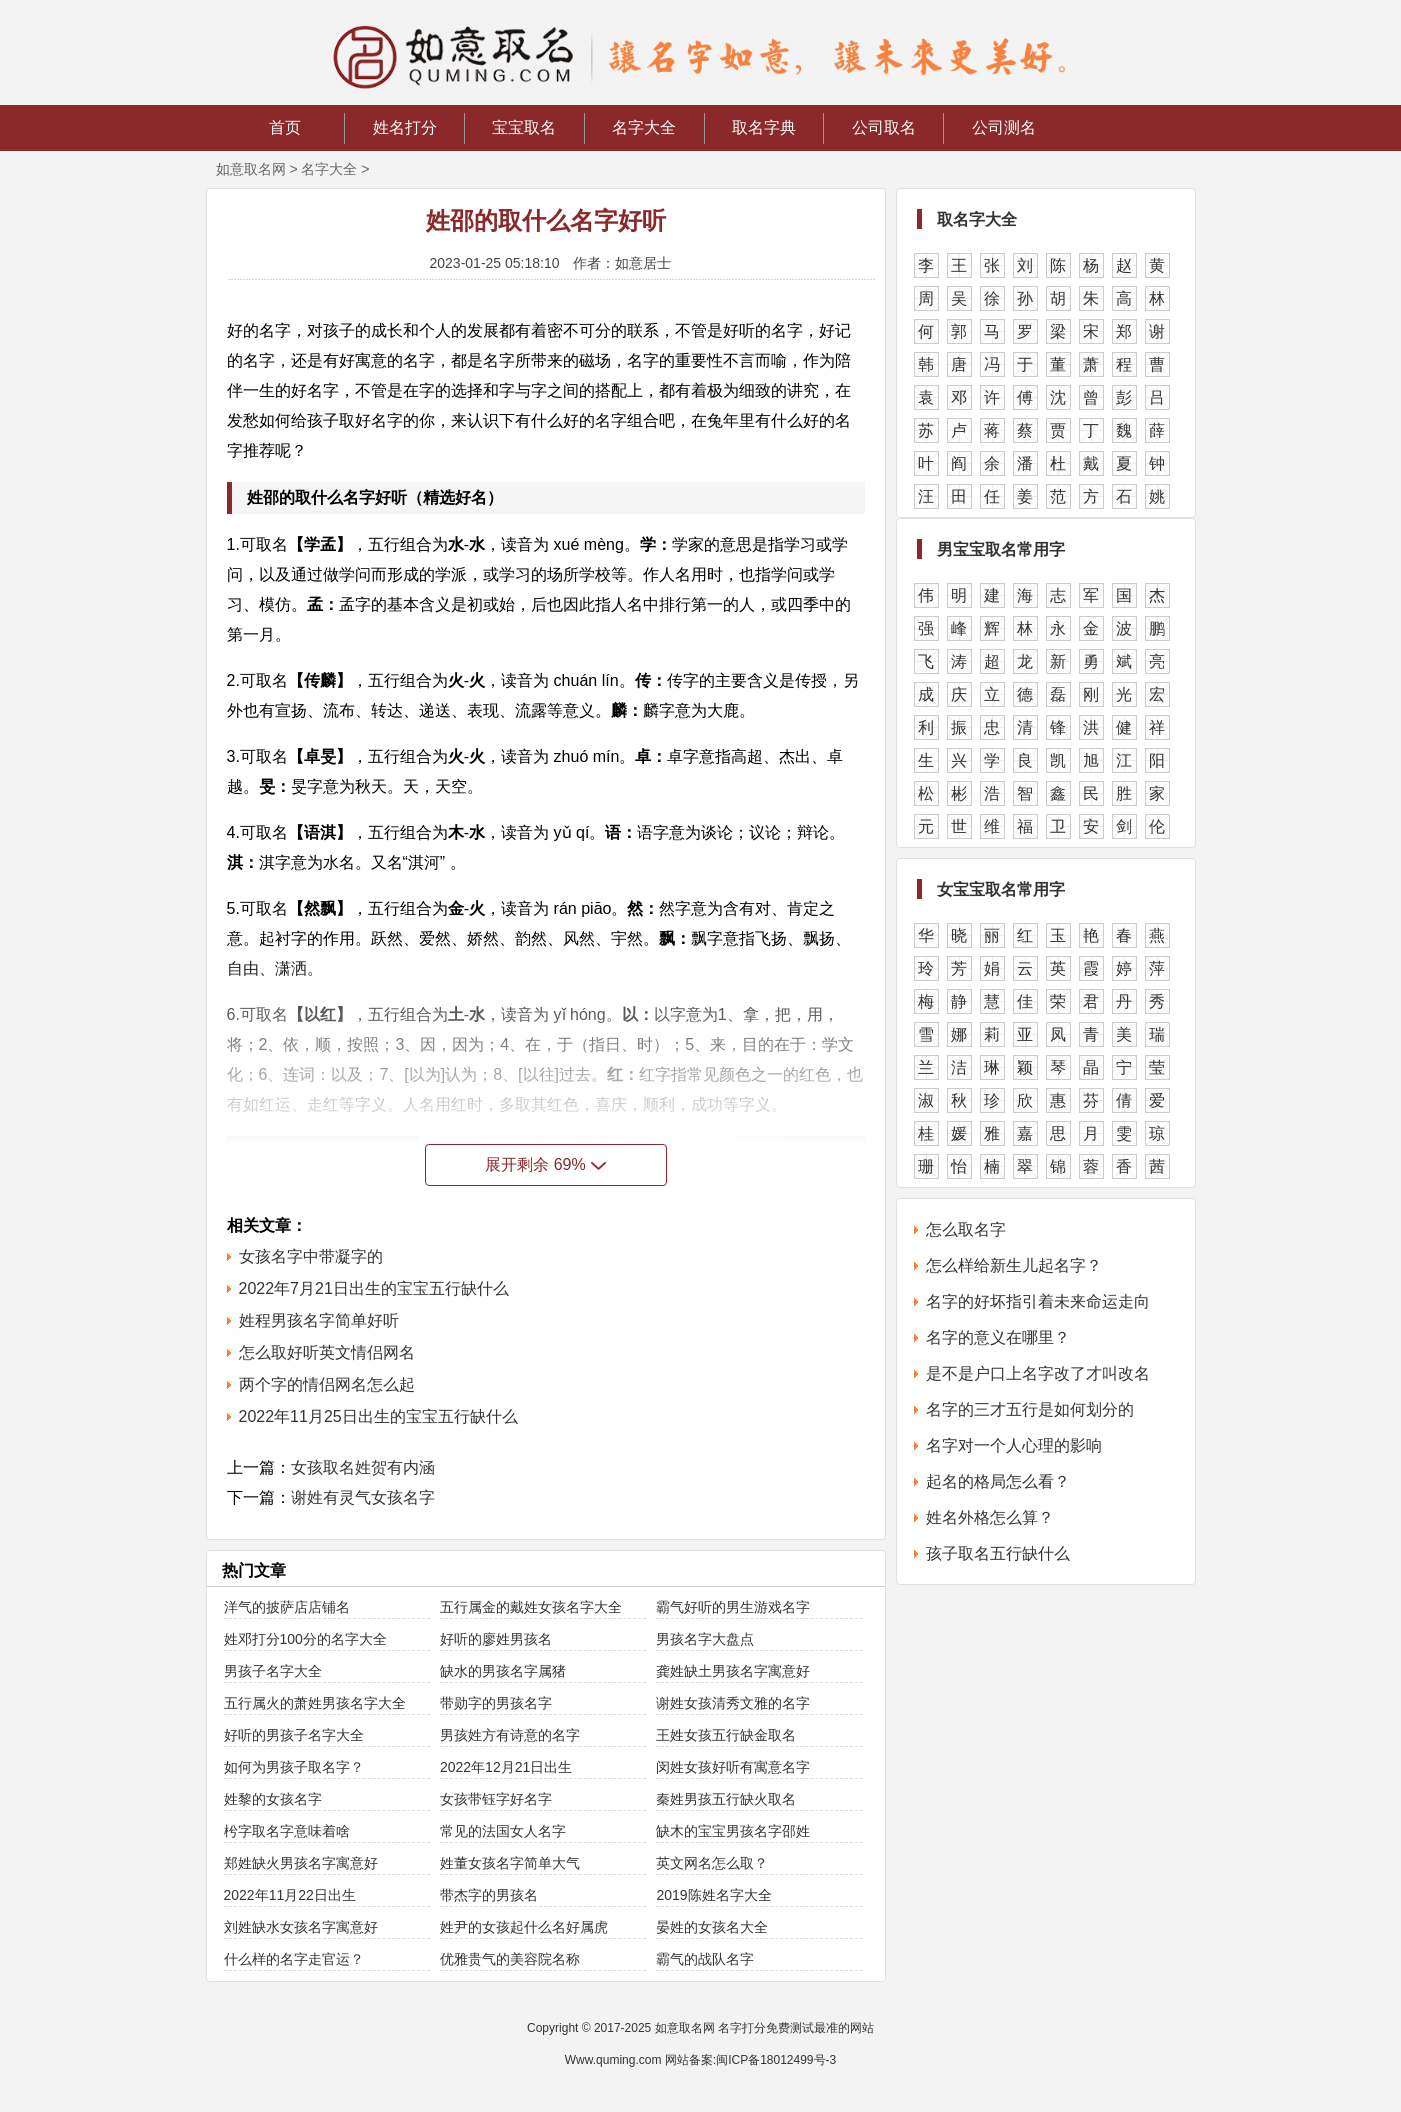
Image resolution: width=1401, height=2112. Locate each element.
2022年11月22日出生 (290, 1895)
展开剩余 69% (545, 1164)
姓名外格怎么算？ (990, 1517)
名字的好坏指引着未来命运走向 (1038, 1301)
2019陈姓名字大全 (713, 1895)
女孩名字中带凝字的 (311, 1256)
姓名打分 (405, 127)
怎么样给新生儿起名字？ (1014, 1265)
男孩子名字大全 (273, 1671)
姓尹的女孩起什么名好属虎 (524, 1927)
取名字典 (764, 127)
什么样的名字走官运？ (294, 1959)
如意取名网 (251, 169)
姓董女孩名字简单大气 (510, 1863)
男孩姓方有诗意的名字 (510, 1735)
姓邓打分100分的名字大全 (305, 1639)
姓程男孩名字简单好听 (319, 1320)
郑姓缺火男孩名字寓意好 (301, 1863)
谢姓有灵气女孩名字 (363, 1497)
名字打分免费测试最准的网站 (796, 2028)
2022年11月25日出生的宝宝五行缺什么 (378, 1416)
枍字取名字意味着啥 (287, 1831)
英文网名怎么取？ (712, 1863)
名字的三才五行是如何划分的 (1030, 1409)
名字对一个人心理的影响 (1014, 1445)
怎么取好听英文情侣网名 (327, 1352)
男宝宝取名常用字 (1001, 549)
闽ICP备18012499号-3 (776, 2060)
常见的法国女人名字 (503, 1831)
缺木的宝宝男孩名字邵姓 (733, 1831)
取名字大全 (977, 219)
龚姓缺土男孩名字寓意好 (733, 1671)
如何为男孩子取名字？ (294, 1767)
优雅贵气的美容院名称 (510, 1959)
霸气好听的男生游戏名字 (733, 1607)
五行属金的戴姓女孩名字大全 (531, 1607)
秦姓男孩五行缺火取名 (726, 1799)
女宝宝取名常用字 (1001, 889)
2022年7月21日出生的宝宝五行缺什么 (374, 1288)
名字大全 (644, 127)
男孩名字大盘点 (705, 1639)
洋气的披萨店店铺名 (287, 1607)
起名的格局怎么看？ (998, 1481)
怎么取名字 (966, 1229)
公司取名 (884, 127)
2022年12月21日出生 (506, 1767)
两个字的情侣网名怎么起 (327, 1384)
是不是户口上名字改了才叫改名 (1038, 1373)
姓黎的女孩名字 (273, 1799)
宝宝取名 (524, 127)
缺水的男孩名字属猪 (503, 1671)
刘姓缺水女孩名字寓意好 (301, 1927)
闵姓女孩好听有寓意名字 (733, 1767)
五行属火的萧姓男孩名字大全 (315, 1703)
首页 (285, 127)
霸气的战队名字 (705, 1959)
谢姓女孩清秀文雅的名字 (733, 1703)
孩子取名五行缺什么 (998, 1553)
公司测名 (1004, 127)
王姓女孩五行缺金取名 (726, 1735)
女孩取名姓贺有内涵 (363, 1467)
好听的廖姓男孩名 (496, 1639)
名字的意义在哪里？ (998, 1337)
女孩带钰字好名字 (496, 1799)
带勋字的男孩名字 (496, 1703)
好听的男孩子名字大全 (294, 1735)
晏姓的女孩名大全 (712, 1927)
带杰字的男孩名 (489, 1895)
